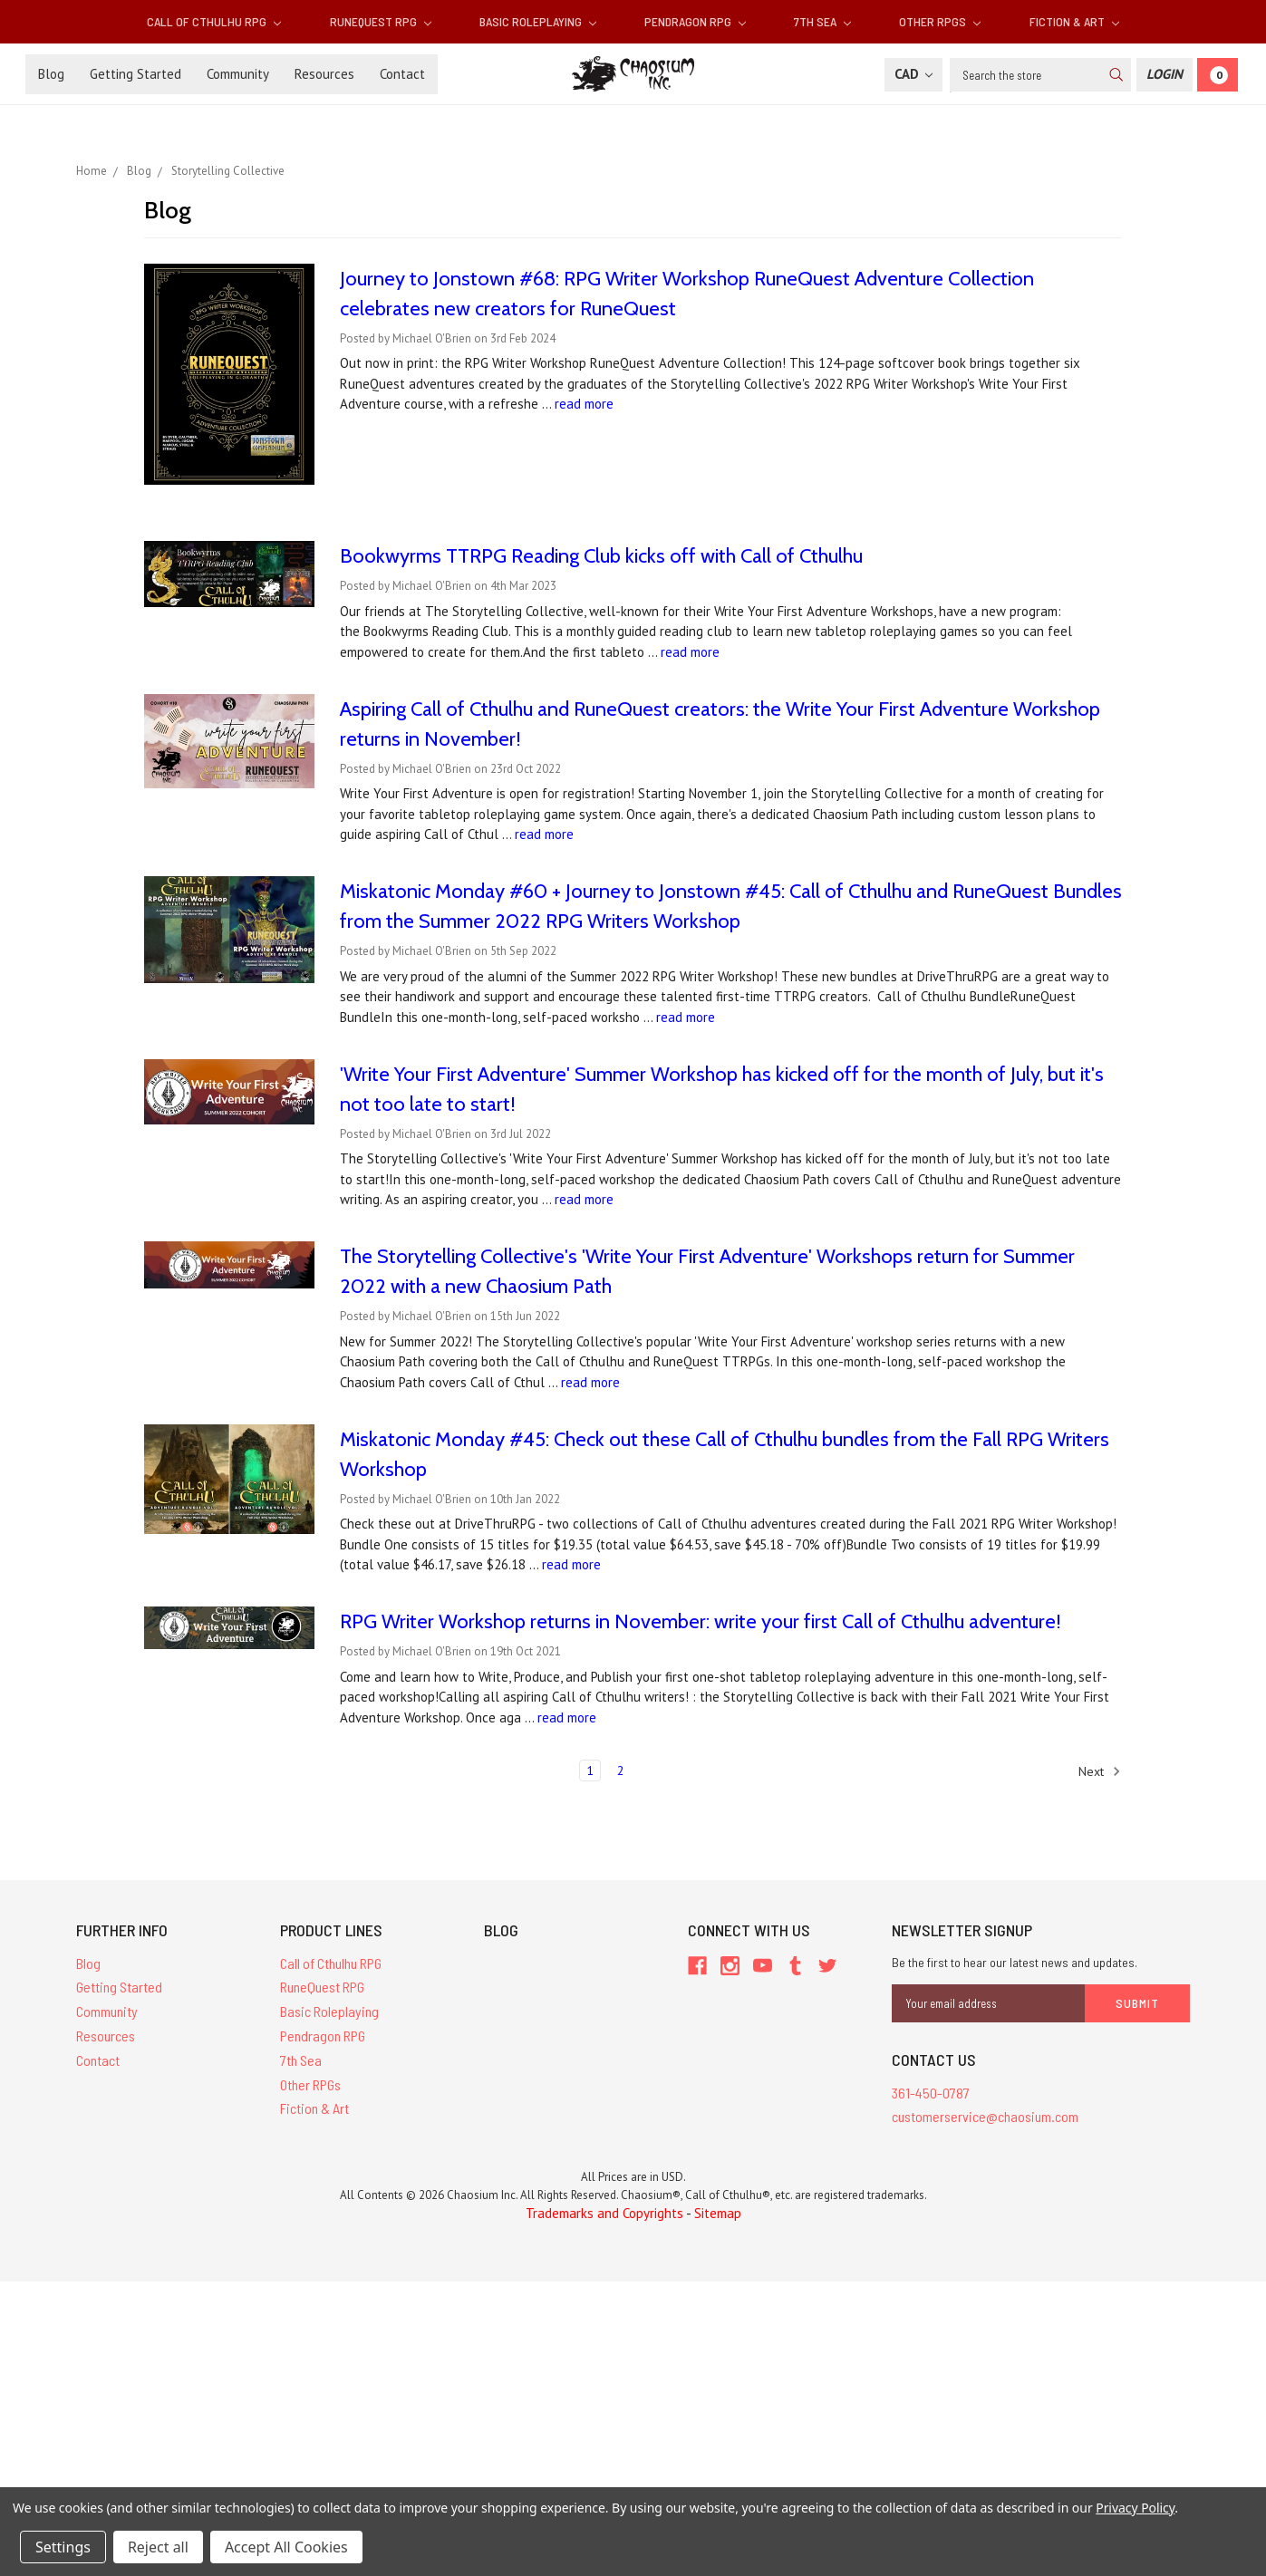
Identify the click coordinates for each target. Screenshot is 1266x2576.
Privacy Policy (1135, 2507)
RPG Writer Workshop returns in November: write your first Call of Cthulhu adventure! (700, 1621)
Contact (402, 73)
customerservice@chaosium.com (985, 2116)
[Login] (1164, 75)
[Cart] (1217, 75)
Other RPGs (940, 21)
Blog (51, 73)
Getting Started (135, 73)
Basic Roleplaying (537, 21)
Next (1099, 1771)
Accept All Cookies (286, 2547)
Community (238, 73)
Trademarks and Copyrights (604, 2213)
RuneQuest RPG (380, 21)
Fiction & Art (1074, 21)
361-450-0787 (931, 2092)
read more (584, 403)
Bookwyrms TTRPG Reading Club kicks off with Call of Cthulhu (601, 556)
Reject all (158, 2547)
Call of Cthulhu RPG (214, 21)
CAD (913, 73)
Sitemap (717, 2213)
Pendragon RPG (695, 21)
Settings (63, 2547)
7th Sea (822, 21)
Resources (324, 73)
